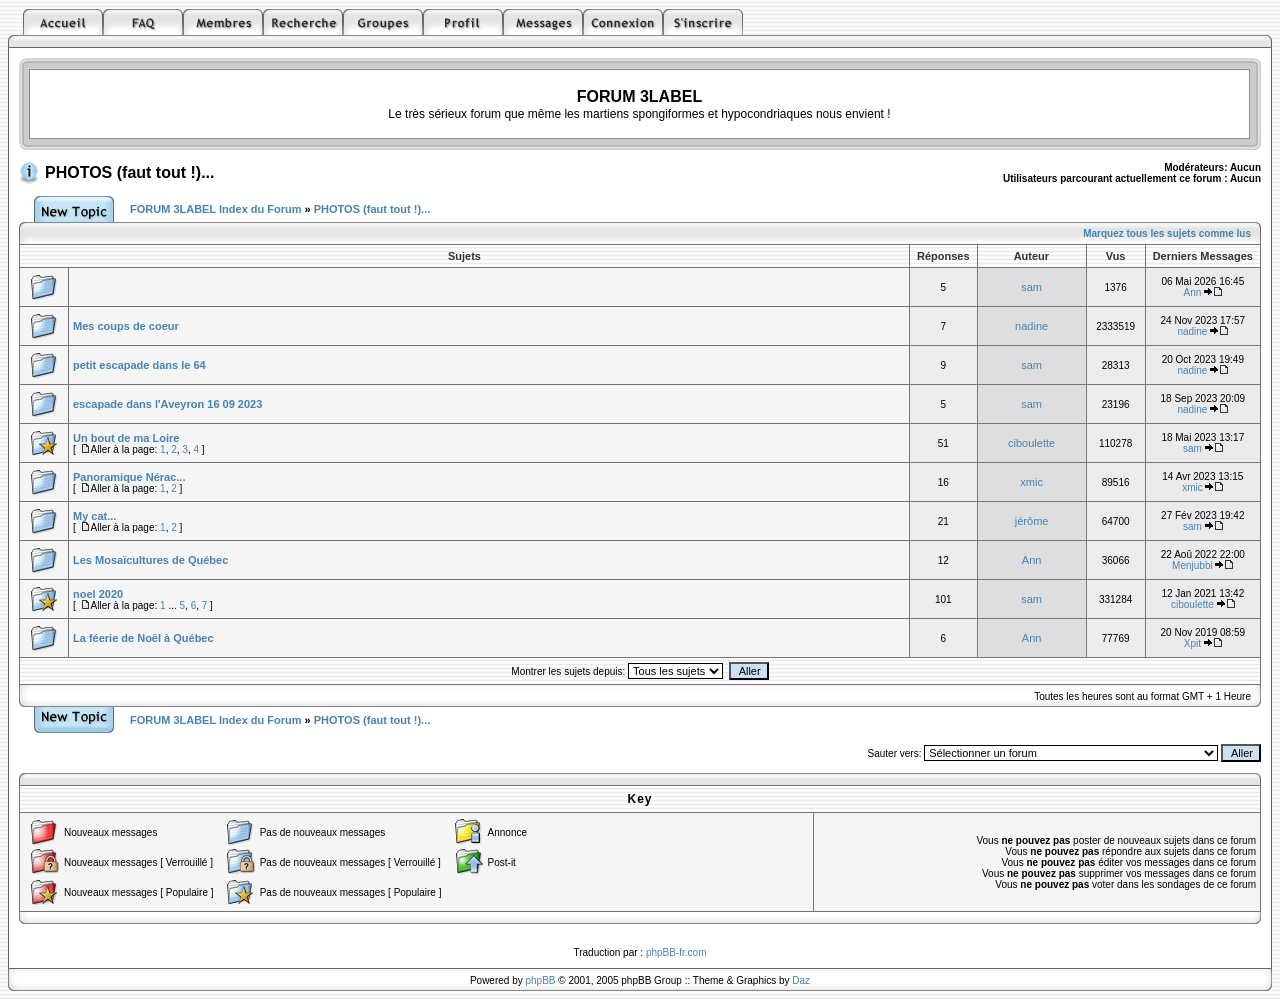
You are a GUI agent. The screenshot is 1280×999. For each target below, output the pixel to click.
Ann (1193, 292)
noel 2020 (98, 594)
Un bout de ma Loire (126, 438)
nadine (1031, 326)
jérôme (1032, 521)
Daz (801, 980)
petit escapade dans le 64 (139, 365)
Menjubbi (1192, 565)
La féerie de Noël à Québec (143, 638)
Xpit (1192, 643)
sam (1031, 287)
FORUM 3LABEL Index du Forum (216, 209)
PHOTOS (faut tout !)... (129, 172)
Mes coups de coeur (126, 326)
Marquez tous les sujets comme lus (1167, 233)
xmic (1031, 482)
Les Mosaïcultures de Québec (150, 560)
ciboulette (1031, 443)
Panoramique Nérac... (129, 477)
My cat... (94, 516)
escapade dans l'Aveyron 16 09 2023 (167, 404)
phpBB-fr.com (676, 952)
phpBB (541, 980)
